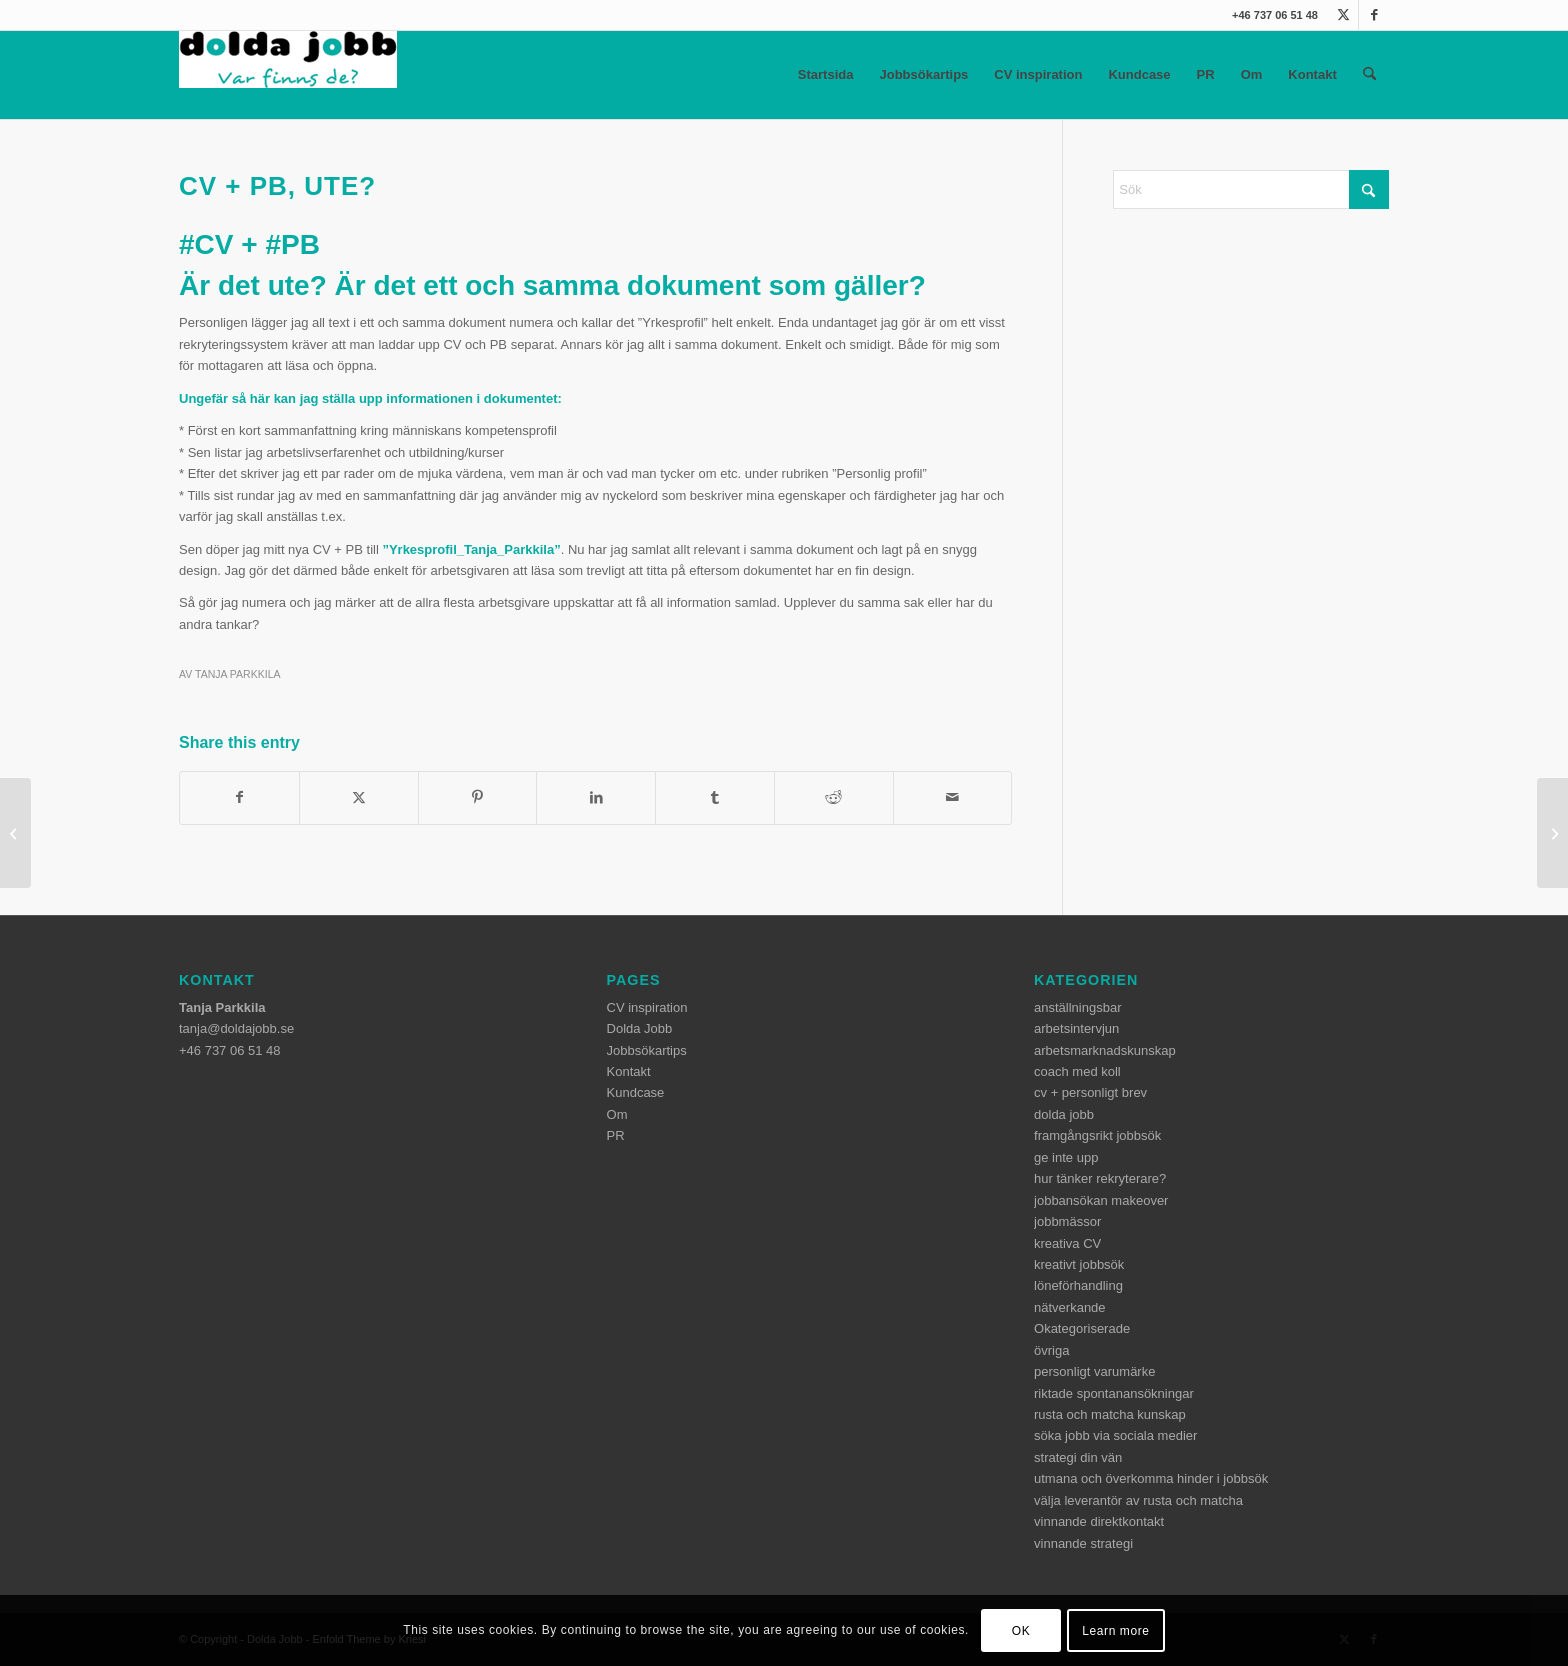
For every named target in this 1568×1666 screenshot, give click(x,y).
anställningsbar (1077, 1007)
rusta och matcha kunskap (1110, 1414)
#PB (292, 244)
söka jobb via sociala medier (1115, 1435)
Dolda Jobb (640, 1028)
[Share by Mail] (953, 797)
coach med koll (1077, 1071)
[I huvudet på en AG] (1552, 833)
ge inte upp (1066, 1157)
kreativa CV (1067, 1243)
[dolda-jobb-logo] (288, 75)
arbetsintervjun (1076, 1028)
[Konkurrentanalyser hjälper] (15, 833)
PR (1206, 74)
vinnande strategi (1083, 1543)
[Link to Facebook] (1374, 15)
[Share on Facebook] (239, 797)
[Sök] (1369, 75)
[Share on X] (359, 797)
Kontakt (1312, 74)
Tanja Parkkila (238, 674)
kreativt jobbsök (1079, 1264)
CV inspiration (1038, 74)
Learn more (1115, 1631)
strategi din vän (1078, 1457)
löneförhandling (1078, 1285)
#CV (206, 244)
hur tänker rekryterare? (1100, 1178)
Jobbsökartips (923, 74)
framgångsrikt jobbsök (1097, 1135)
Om (1252, 74)
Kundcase (1139, 74)
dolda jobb (1064, 1114)
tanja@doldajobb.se (236, 1028)
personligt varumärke (1094, 1371)
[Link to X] (1343, 15)
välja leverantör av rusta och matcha (1138, 1500)
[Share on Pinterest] (478, 797)
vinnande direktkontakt (1099, 1521)
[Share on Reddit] (834, 797)
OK (1021, 1631)
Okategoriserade (1082, 1328)
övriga (1051, 1350)
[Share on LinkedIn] (596, 797)
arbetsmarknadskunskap (1105, 1050)
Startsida (826, 74)
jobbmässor (1067, 1221)
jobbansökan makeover (1101, 1200)
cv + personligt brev (1090, 1092)
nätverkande (1070, 1307)
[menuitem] (1369, 75)
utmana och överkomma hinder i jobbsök (1151, 1478)
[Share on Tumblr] (715, 797)
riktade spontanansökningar (1114, 1393)
